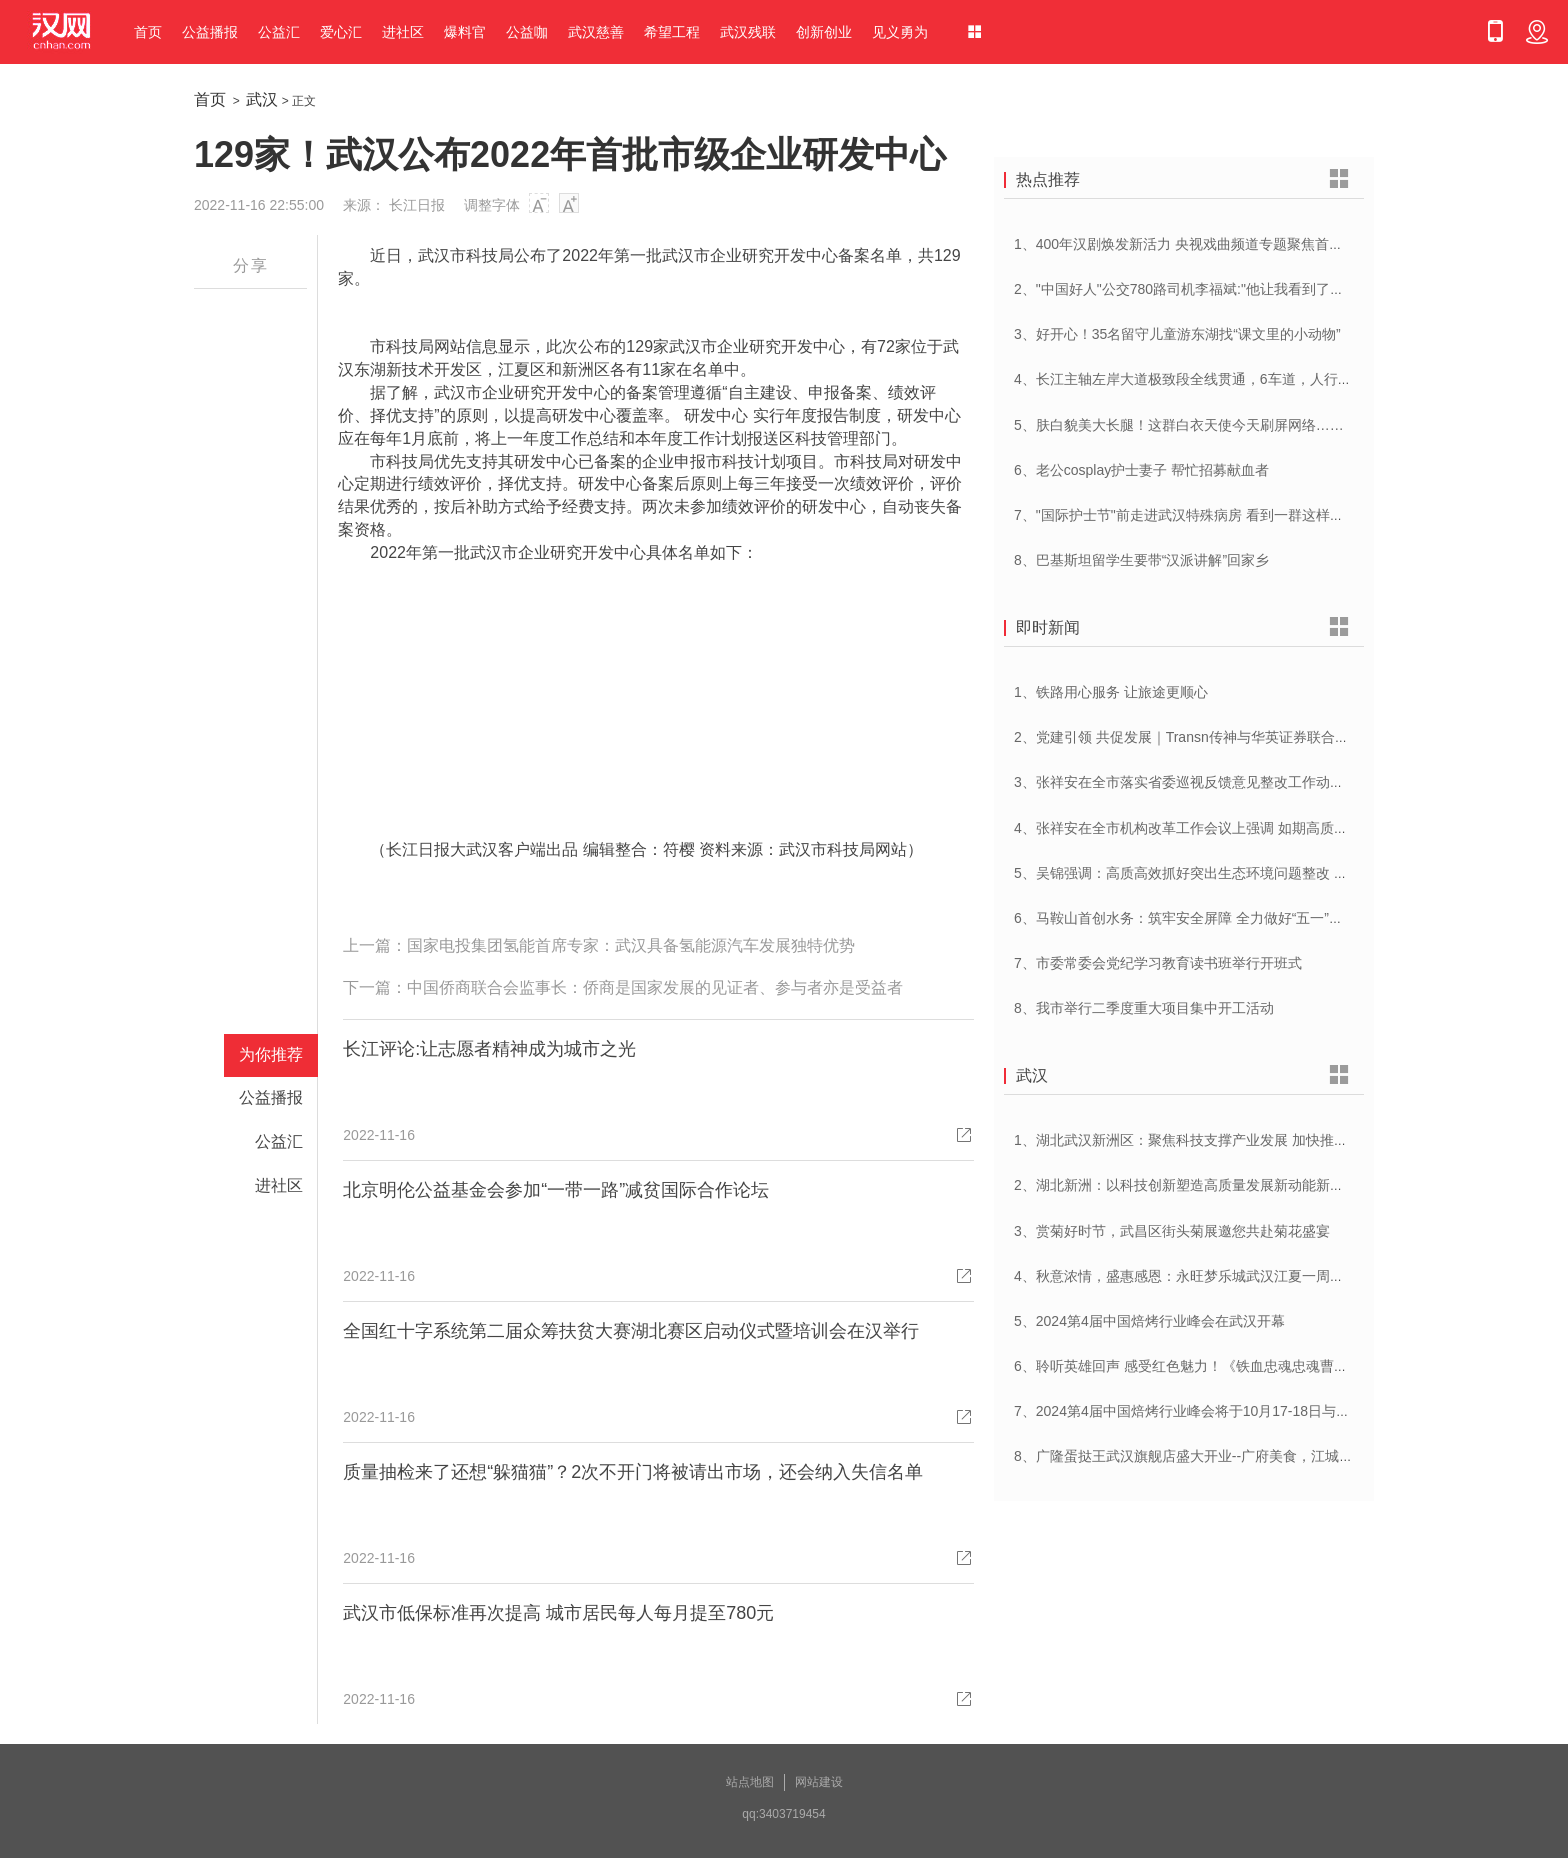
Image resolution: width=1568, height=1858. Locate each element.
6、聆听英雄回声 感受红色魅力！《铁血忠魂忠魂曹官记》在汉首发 (1223, 1366)
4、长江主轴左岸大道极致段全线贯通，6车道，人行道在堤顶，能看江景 (1239, 379)
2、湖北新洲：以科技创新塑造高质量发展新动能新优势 (1186, 1185)
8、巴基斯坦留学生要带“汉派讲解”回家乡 (1141, 560)
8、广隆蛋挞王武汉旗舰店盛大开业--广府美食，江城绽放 (1190, 1456)
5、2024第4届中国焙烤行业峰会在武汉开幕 (1149, 1321)
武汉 (262, 99)
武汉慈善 (596, 32)
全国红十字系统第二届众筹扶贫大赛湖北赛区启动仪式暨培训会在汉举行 (631, 1331)
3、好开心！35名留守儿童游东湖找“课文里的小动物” (1177, 334)
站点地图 (750, 1782)
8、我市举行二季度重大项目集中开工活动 (1144, 1008)
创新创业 (824, 32)
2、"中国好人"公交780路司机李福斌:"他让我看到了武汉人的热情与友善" (1237, 289)
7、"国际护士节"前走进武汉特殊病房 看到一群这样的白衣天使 (1207, 515)
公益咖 (527, 32)
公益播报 (210, 32)
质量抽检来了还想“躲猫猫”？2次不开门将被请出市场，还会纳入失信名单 (633, 1472)
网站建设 (819, 1782)
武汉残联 (748, 32)
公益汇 (279, 32)
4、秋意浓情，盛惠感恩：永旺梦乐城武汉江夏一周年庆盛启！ (1207, 1276)
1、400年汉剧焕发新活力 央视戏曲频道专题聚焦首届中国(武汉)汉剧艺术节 (1246, 244)
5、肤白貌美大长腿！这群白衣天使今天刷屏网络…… (1179, 425)
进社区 (403, 32)
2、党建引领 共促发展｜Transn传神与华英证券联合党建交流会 (1209, 737)
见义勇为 (900, 32)
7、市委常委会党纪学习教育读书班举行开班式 (1158, 963)
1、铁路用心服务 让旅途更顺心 (1111, 692)
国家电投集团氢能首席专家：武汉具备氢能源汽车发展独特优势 (631, 945)
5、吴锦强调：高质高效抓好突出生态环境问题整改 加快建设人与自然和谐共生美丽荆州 (1286, 873)
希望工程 (672, 32)
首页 (148, 32)
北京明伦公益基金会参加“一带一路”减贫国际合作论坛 (556, 1190)
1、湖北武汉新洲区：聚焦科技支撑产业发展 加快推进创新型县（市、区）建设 (1258, 1140)
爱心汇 (341, 32)
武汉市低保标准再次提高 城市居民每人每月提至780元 (558, 1613)
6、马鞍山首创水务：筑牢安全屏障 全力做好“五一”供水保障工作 (1213, 918)
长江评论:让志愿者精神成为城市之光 (489, 1049)
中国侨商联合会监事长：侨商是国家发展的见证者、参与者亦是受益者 (655, 987)
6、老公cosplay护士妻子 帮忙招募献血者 (1141, 470)
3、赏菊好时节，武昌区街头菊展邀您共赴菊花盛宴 (1172, 1231)
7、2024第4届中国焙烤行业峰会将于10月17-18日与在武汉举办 (1210, 1411)
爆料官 (465, 32)
